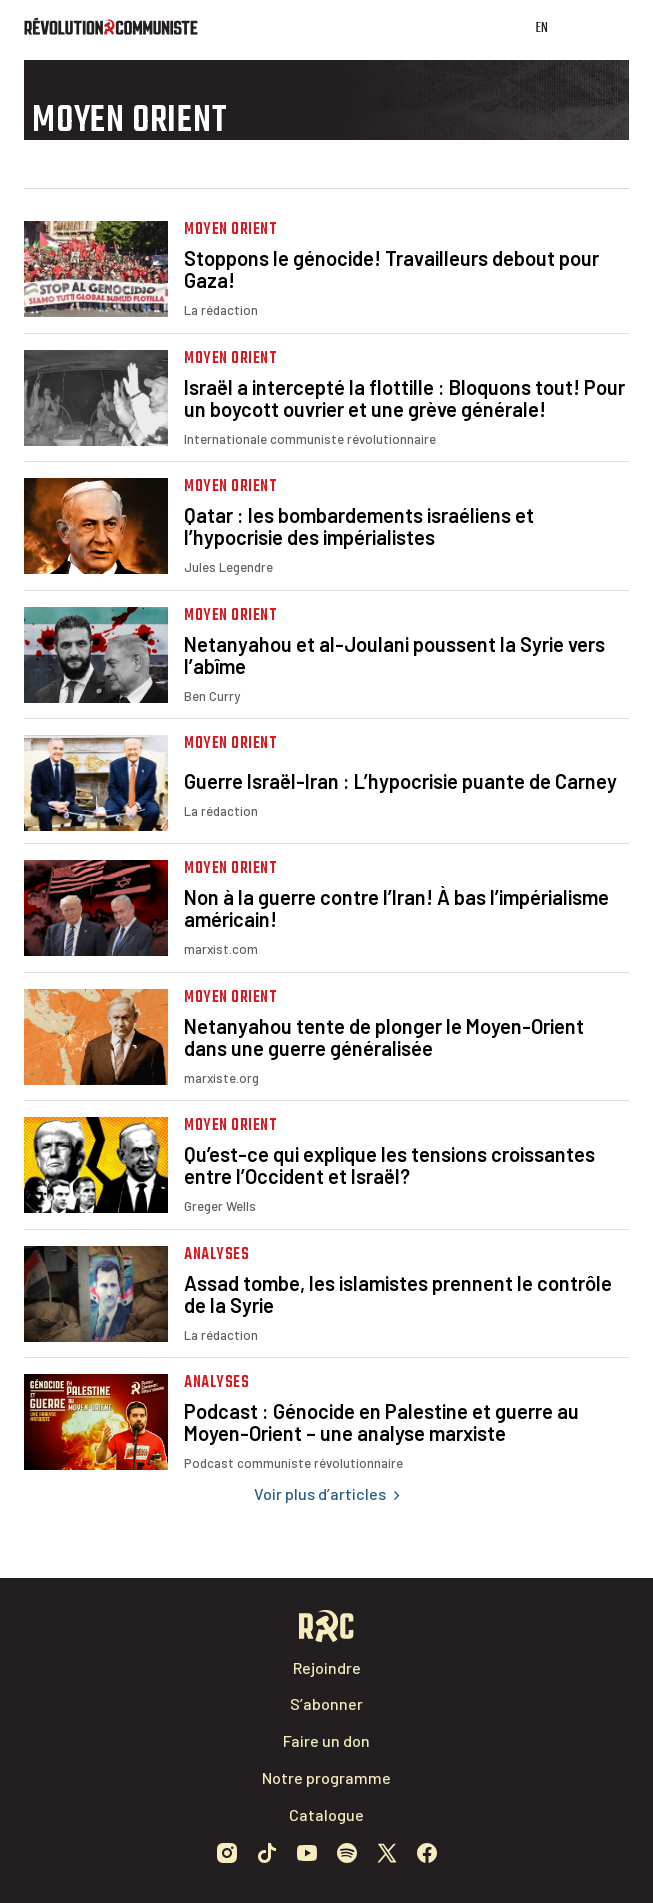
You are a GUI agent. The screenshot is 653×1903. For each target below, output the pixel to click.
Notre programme (326, 1777)
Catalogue (326, 1814)
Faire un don (326, 1740)
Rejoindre (327, 1667)
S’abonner (326, 1703)
